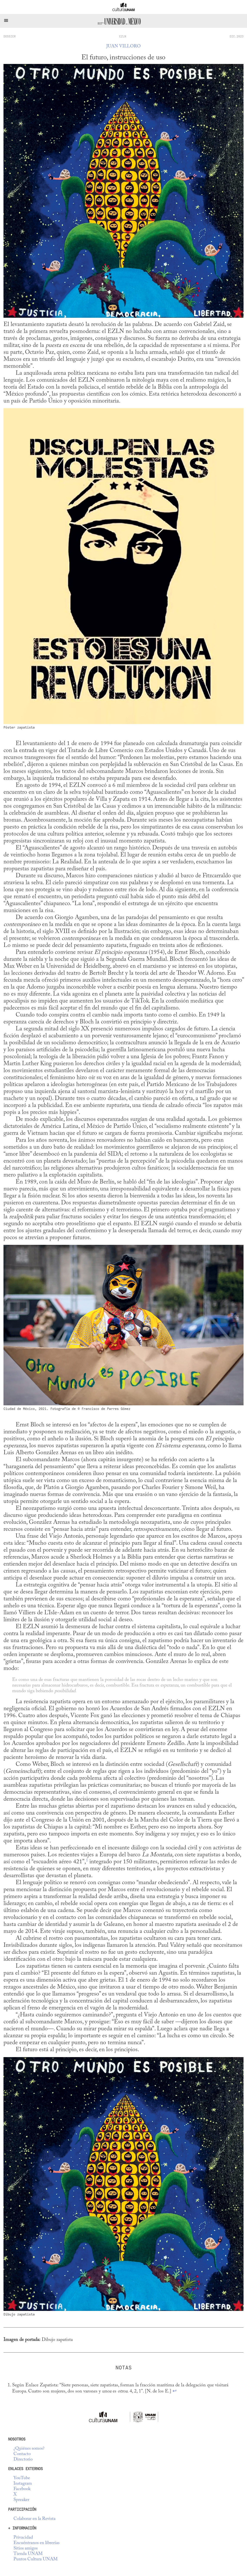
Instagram (22, 2483)
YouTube (21, 2478)
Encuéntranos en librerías (36, 2543)
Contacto (22, 2454)
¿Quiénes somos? (28, 2448)
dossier (9, 36)
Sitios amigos (25, 2548)
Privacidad (23, 2537)
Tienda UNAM (28, 2554)
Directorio (23, 2459)
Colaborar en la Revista (34, 2519)
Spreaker (21, 2500)
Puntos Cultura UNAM (35, 2559)
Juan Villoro (123, 46)
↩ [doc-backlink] (174, 2391)
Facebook (21, 2489)
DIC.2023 (237, 36)
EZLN (122, 36)
